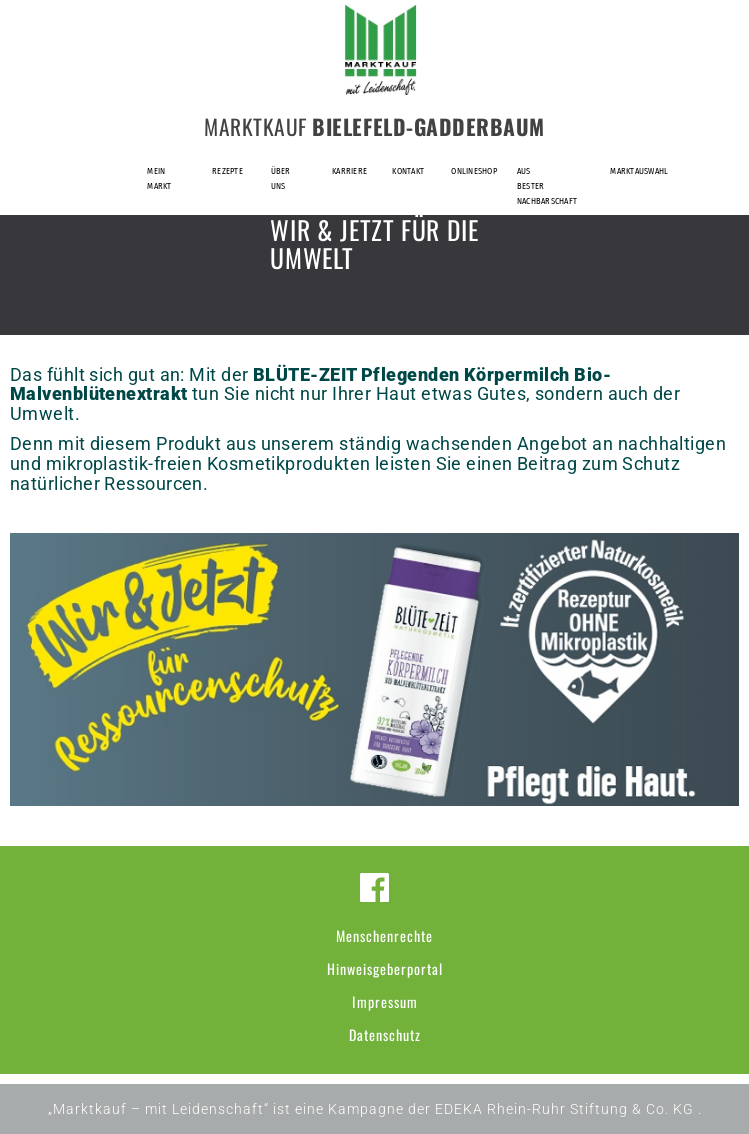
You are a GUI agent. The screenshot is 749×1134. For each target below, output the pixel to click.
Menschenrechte (384, 935)
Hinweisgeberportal (385, 968)
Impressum (385, 1001)
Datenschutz (385, 1034)
